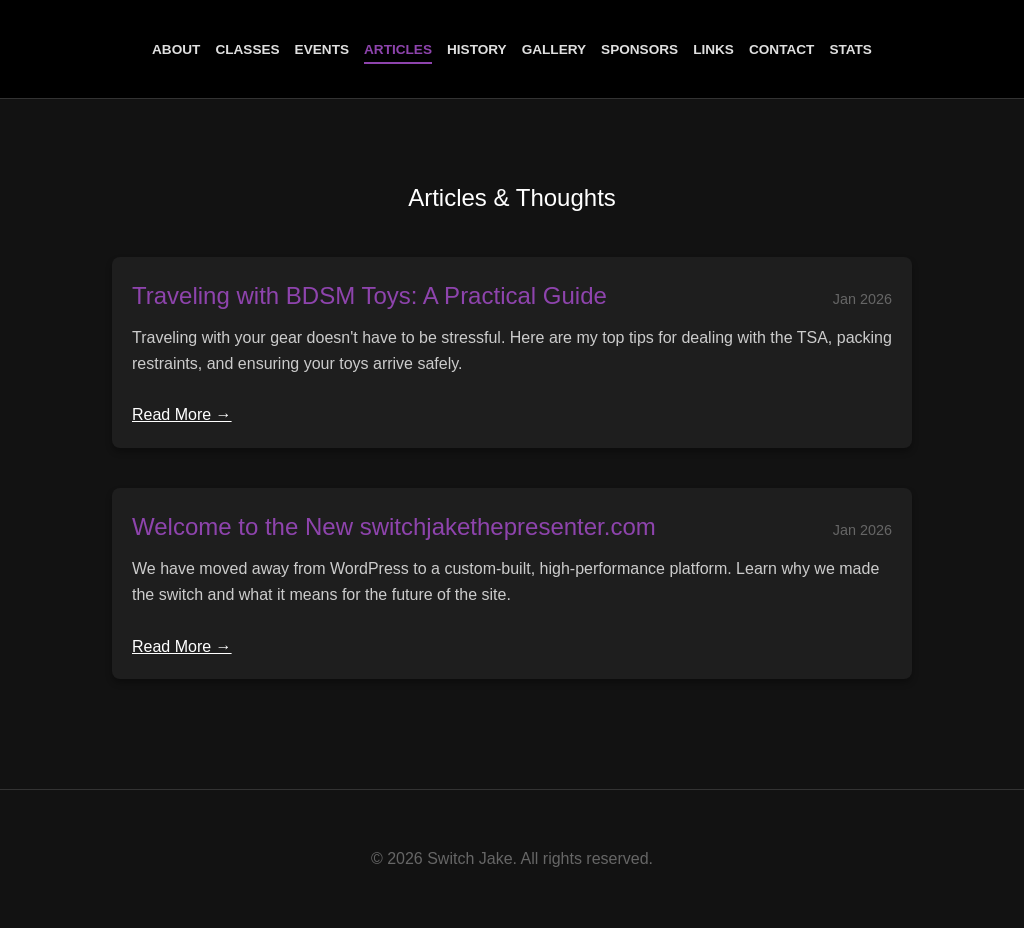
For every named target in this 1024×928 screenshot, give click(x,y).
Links (713, 49)
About (176, 49)
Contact (781, 49)
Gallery (554, 49)
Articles (398, 49)
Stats (850, 49)
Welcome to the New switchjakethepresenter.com (394, 526)
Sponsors (639, 49)
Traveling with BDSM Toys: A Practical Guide (369, 295)
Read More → (182, 414)
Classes (247, 49)
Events (322, 49)
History (477, 49)
